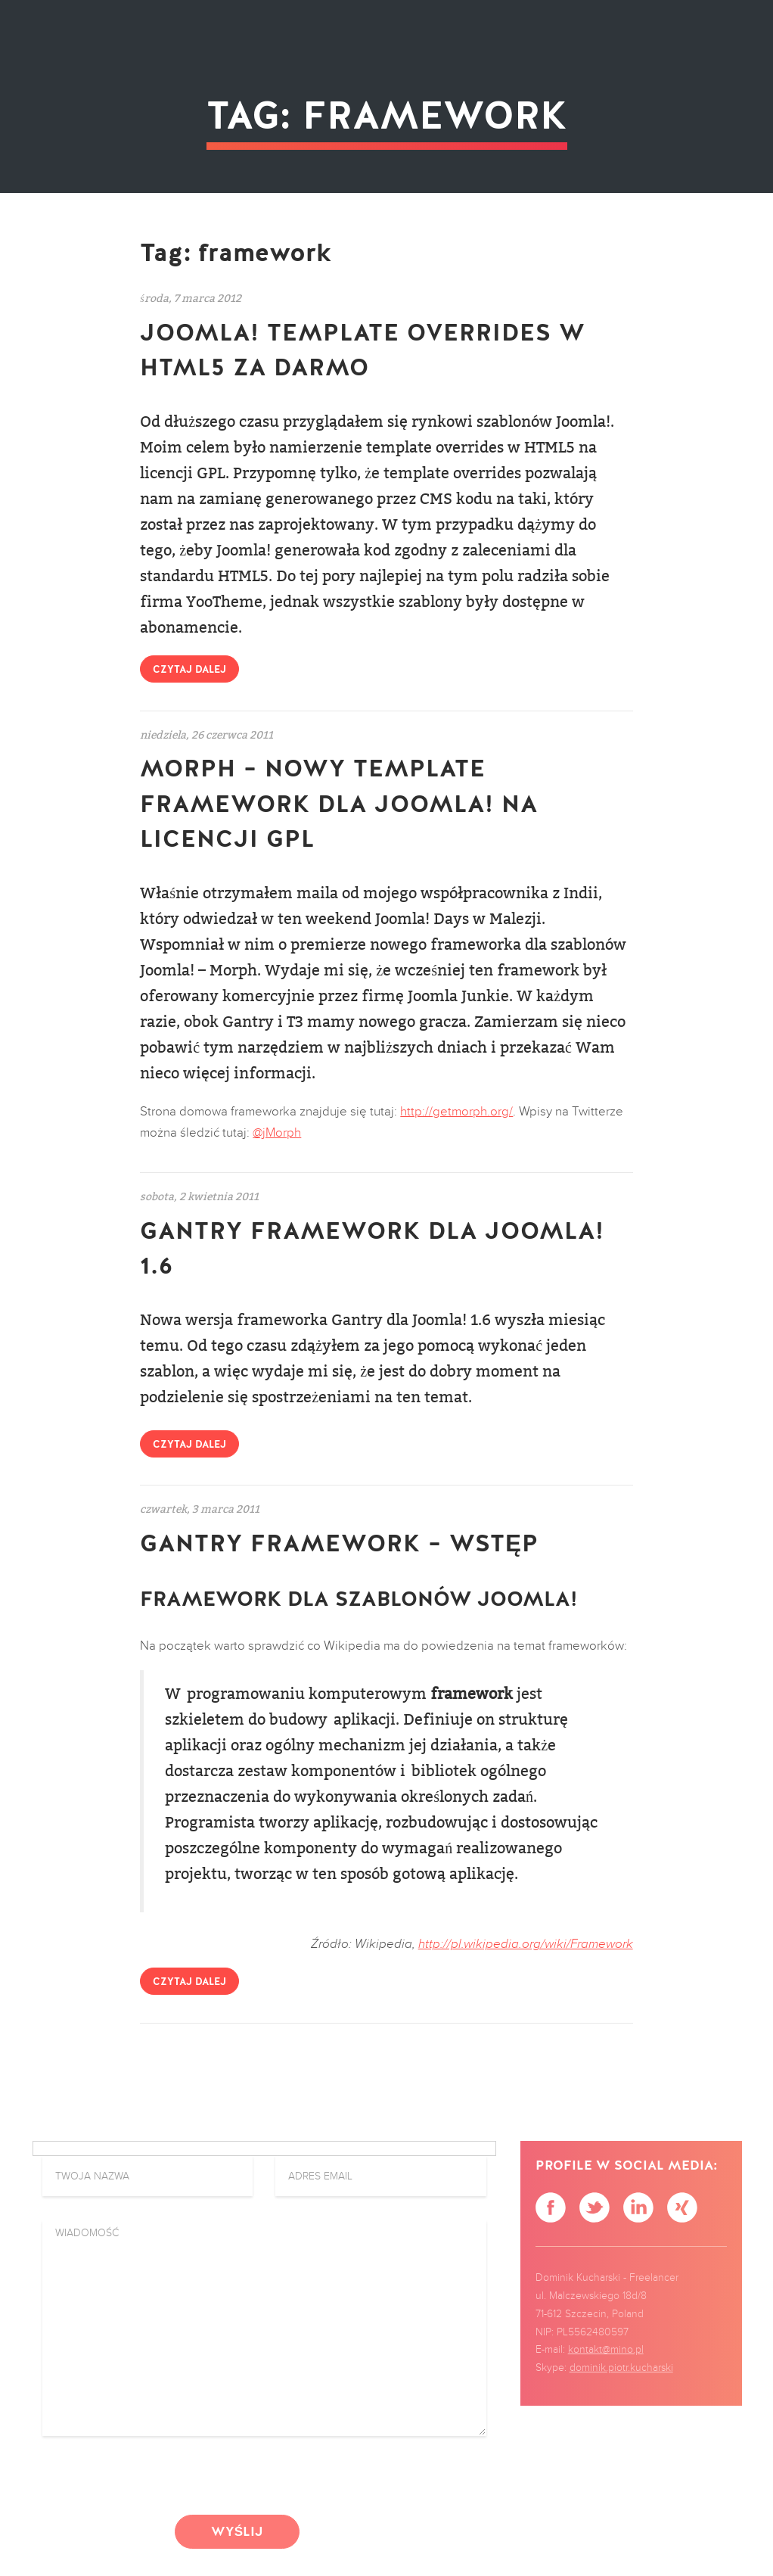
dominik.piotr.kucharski (621, 2368)
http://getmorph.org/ (456, 1111)
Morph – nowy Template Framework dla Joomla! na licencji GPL (339, 804)
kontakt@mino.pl (606, 2350)
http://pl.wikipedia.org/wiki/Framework (525, 1944)
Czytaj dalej (189, 670)
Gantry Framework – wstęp (339, 1544)
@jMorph (277, 1132)
